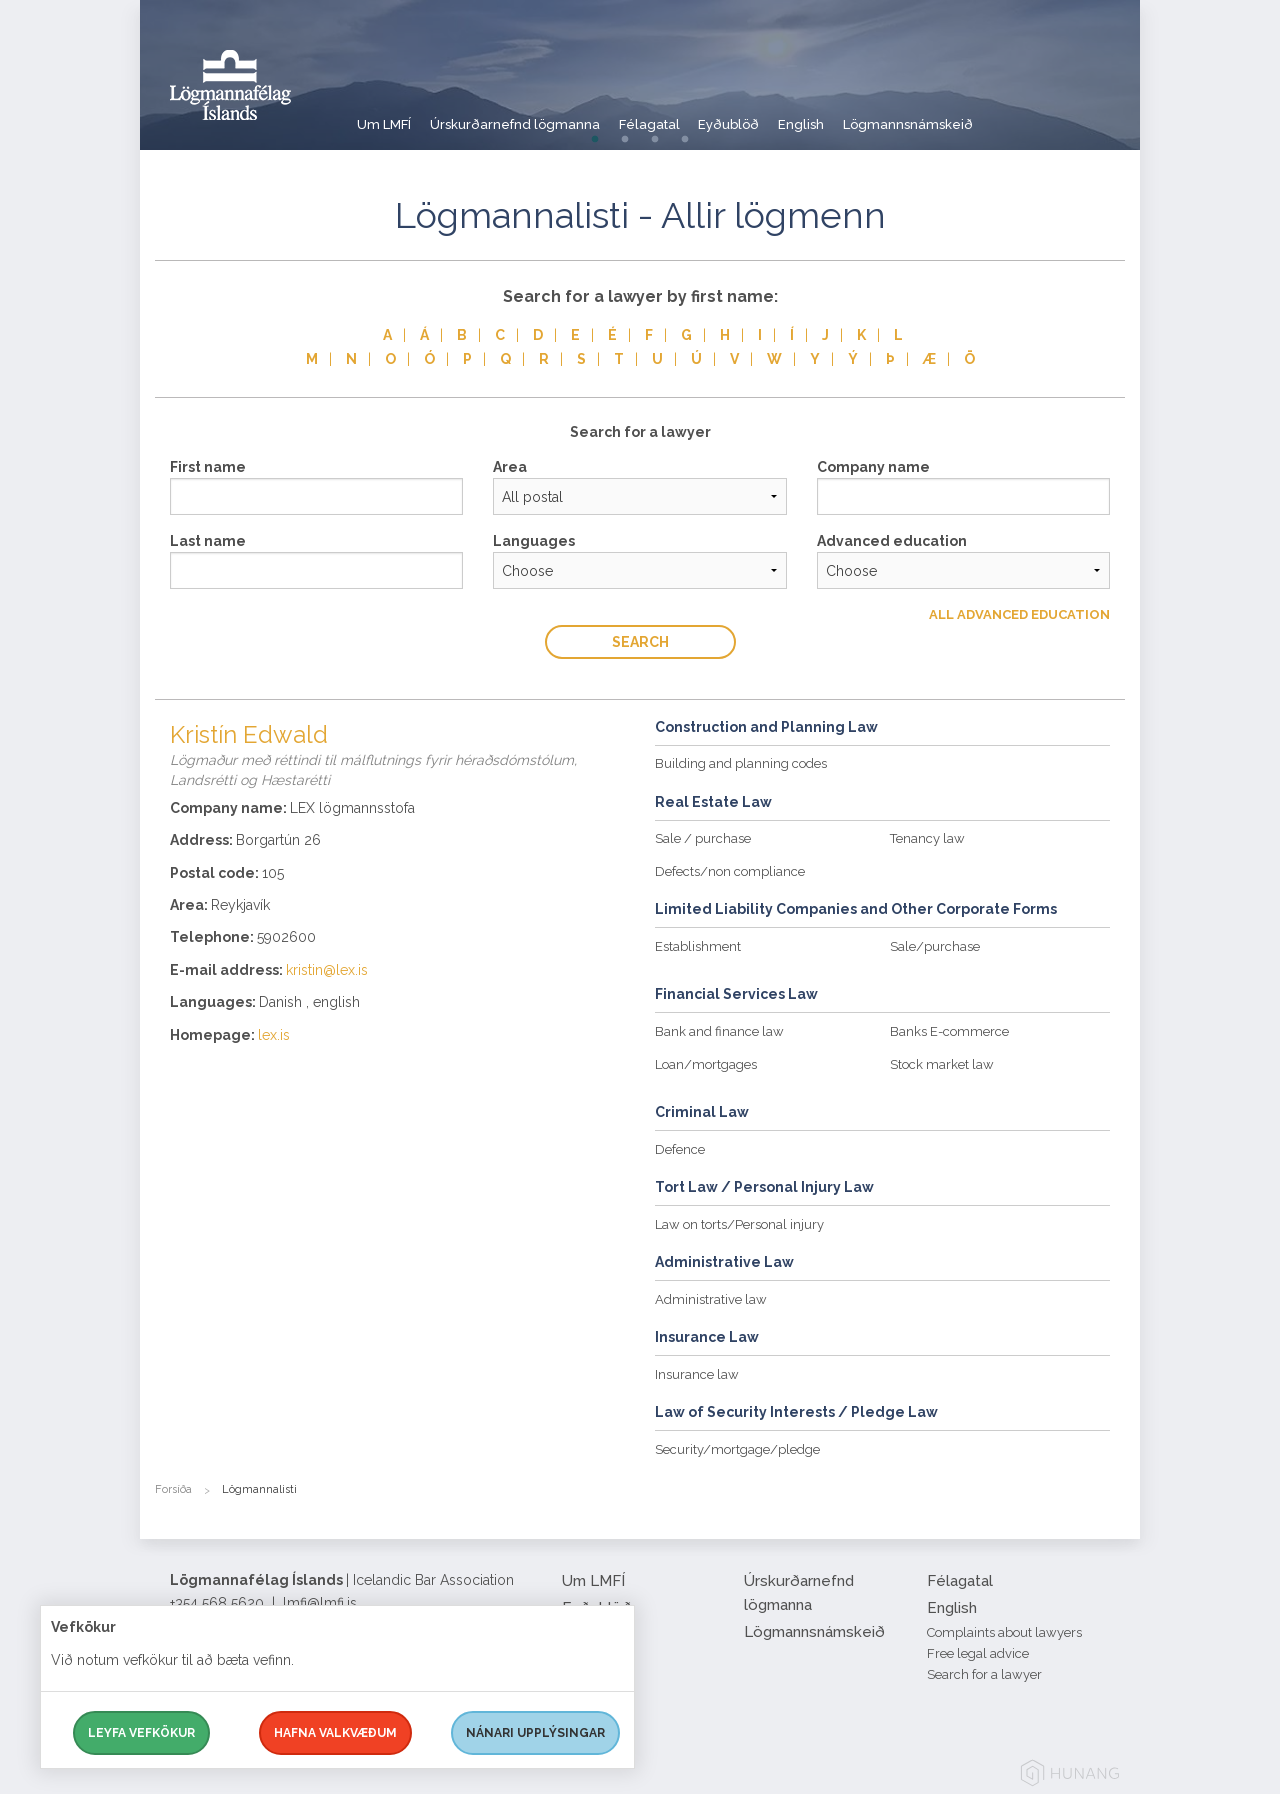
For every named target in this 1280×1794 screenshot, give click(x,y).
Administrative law (711, 1299)
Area (510, 467)
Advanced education (892, 541)
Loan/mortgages (706, 1064)
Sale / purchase (703, 838)
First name (208, 467)
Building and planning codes (741, 763)
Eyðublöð (785, 114)
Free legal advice (978, 1653)
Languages (534, 541)
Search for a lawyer (984, 1674)
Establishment (698, 946)
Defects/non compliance (730, 871)
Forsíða (173, 1489)
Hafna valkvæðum (335, 1733)
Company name (873, 467)
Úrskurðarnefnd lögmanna (534, 114)
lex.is (274, 1035)
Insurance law (697, 1374)
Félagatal (688, 114)
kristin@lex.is (327, 970)
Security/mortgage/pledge (737, 1449)
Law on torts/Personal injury (739, 1224)
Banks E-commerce (949, 1031)
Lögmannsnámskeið (998, 114)
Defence (680, 1149)
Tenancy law (927, 838)
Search (640, 642)
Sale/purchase (935, 946)
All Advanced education (1019, 614)
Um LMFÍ (385, 114)
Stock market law (942, 1064)
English (874, 114)
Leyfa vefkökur (141, 1733)
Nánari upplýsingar (535, 1733)
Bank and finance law (719, 1031)
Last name (208, 541)
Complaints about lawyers (1004, 1632)
